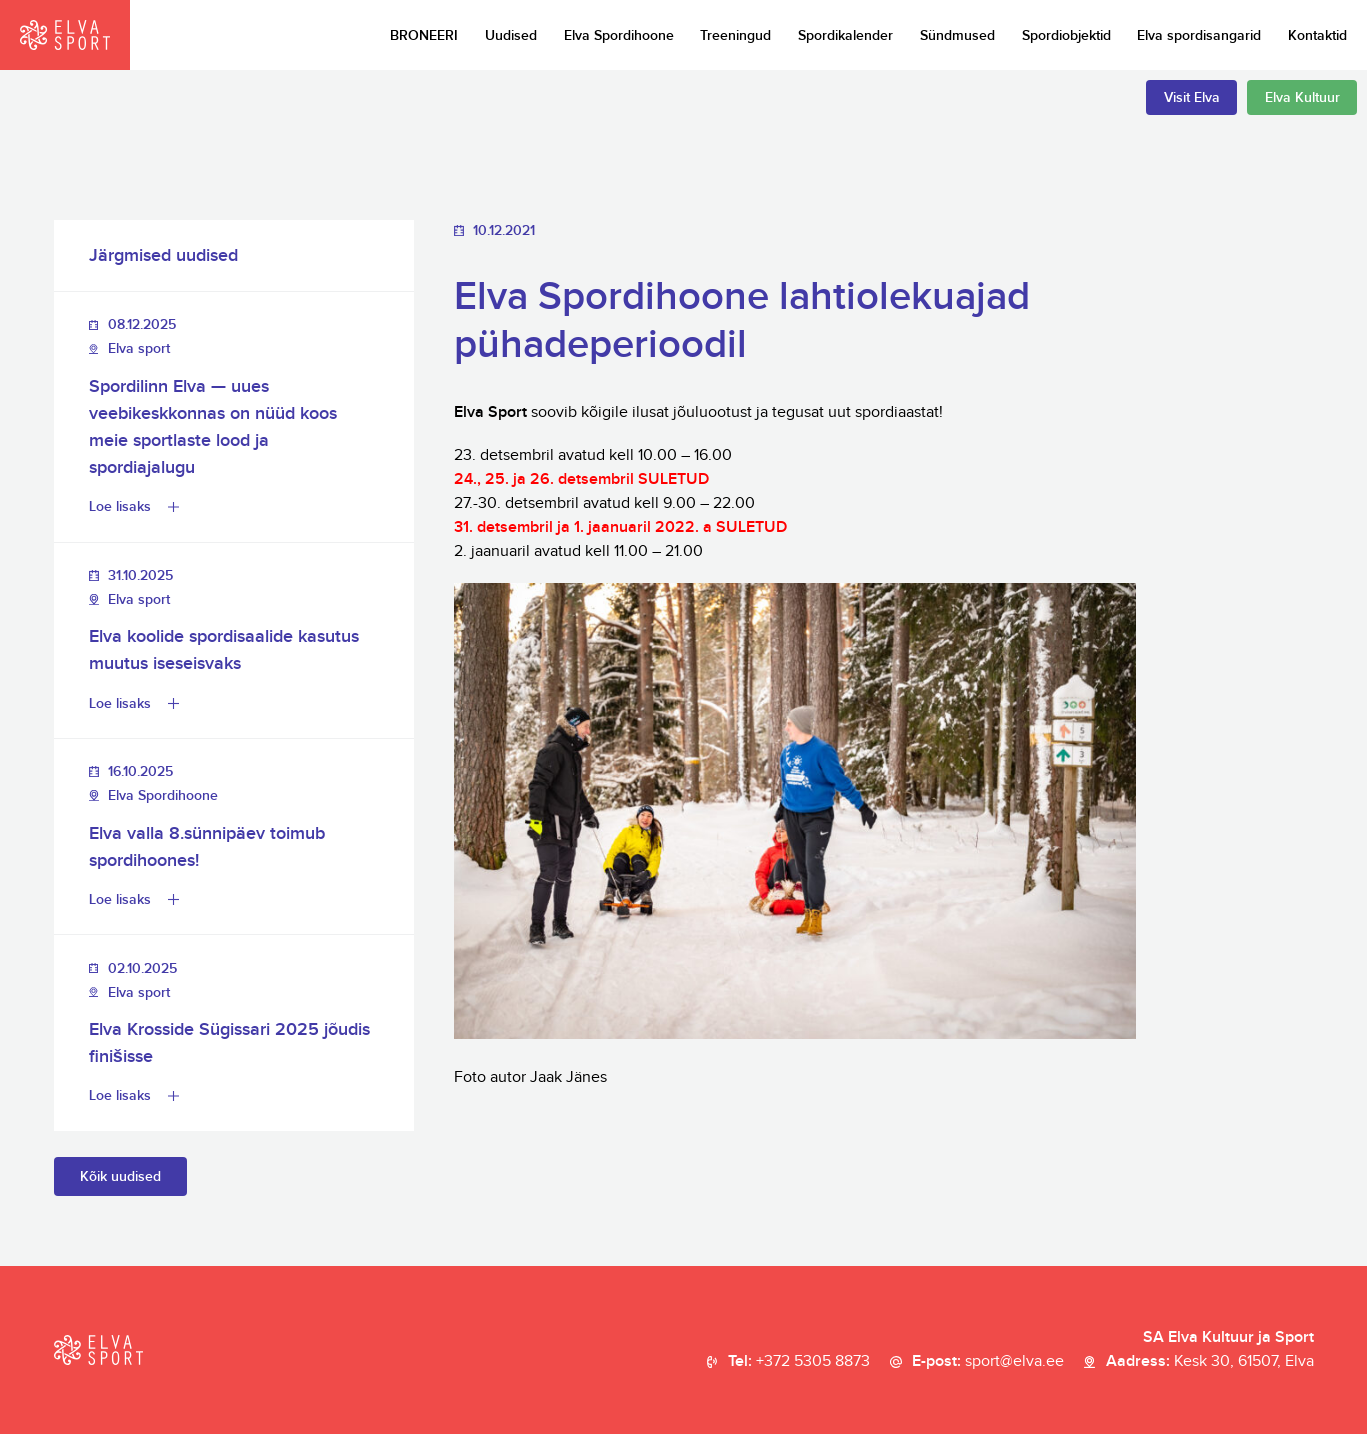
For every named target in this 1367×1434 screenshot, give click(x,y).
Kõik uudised (120, 1176)
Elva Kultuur (1302, 97)
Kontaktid (1317, 35)
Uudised (511, 35)
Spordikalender (845, 35)
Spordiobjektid (1066, 35)
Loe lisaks (120, 506)
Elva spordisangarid (1199, 35)
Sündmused (957, 35)
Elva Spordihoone (619, 35)
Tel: (799, 1362)
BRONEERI (424, 35)
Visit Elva (1192, 97)
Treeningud (735, 35)
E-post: (988, 1362)
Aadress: (1210, 1362)
